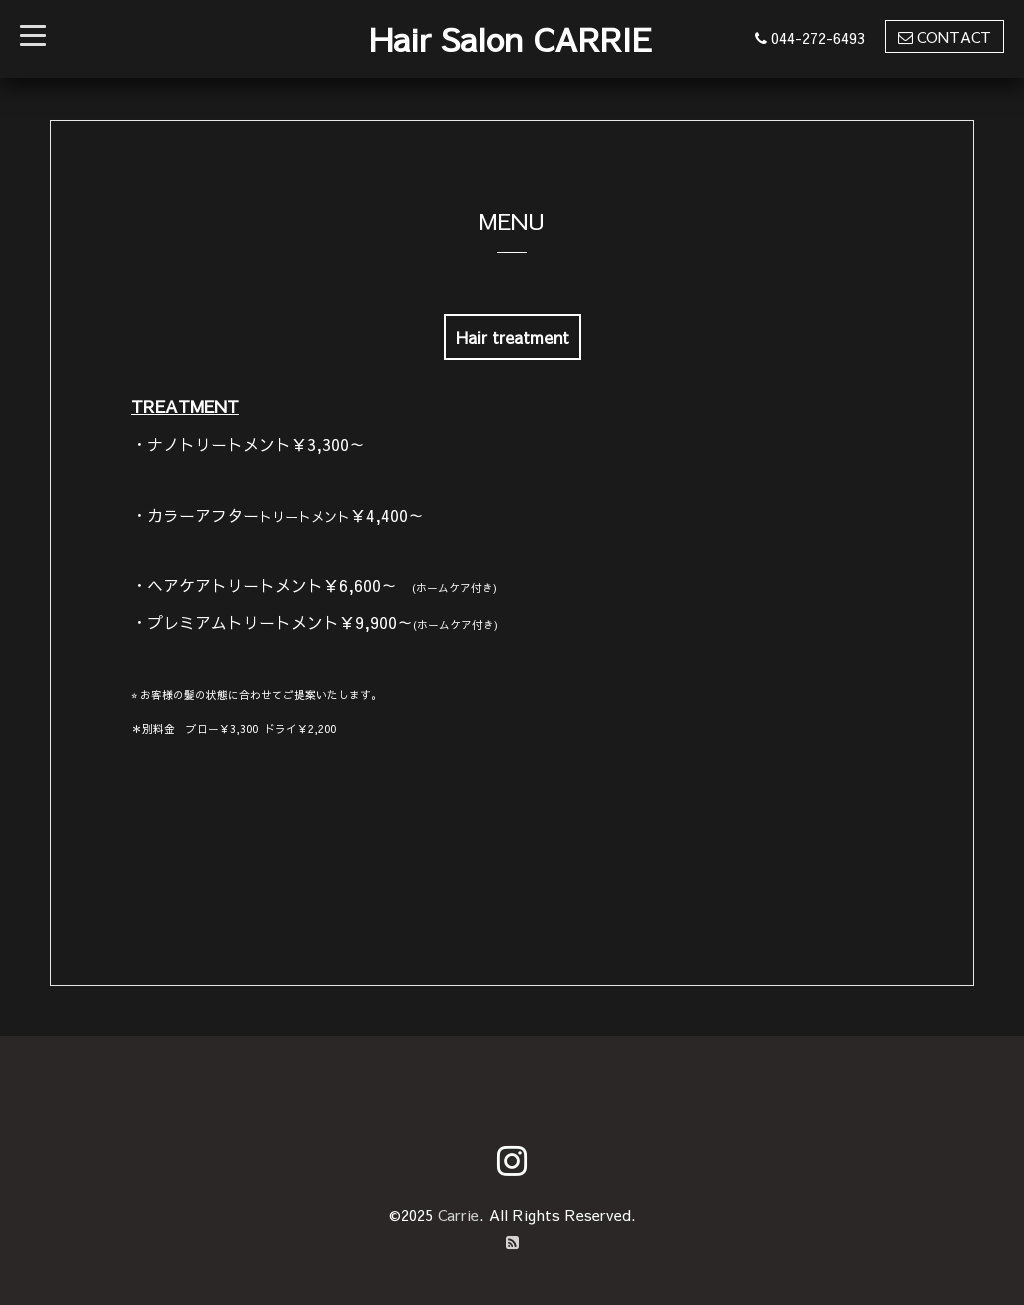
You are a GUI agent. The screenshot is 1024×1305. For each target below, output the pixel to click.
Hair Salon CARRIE (510, 38)
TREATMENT (185, 406)
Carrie (458, 1214)
